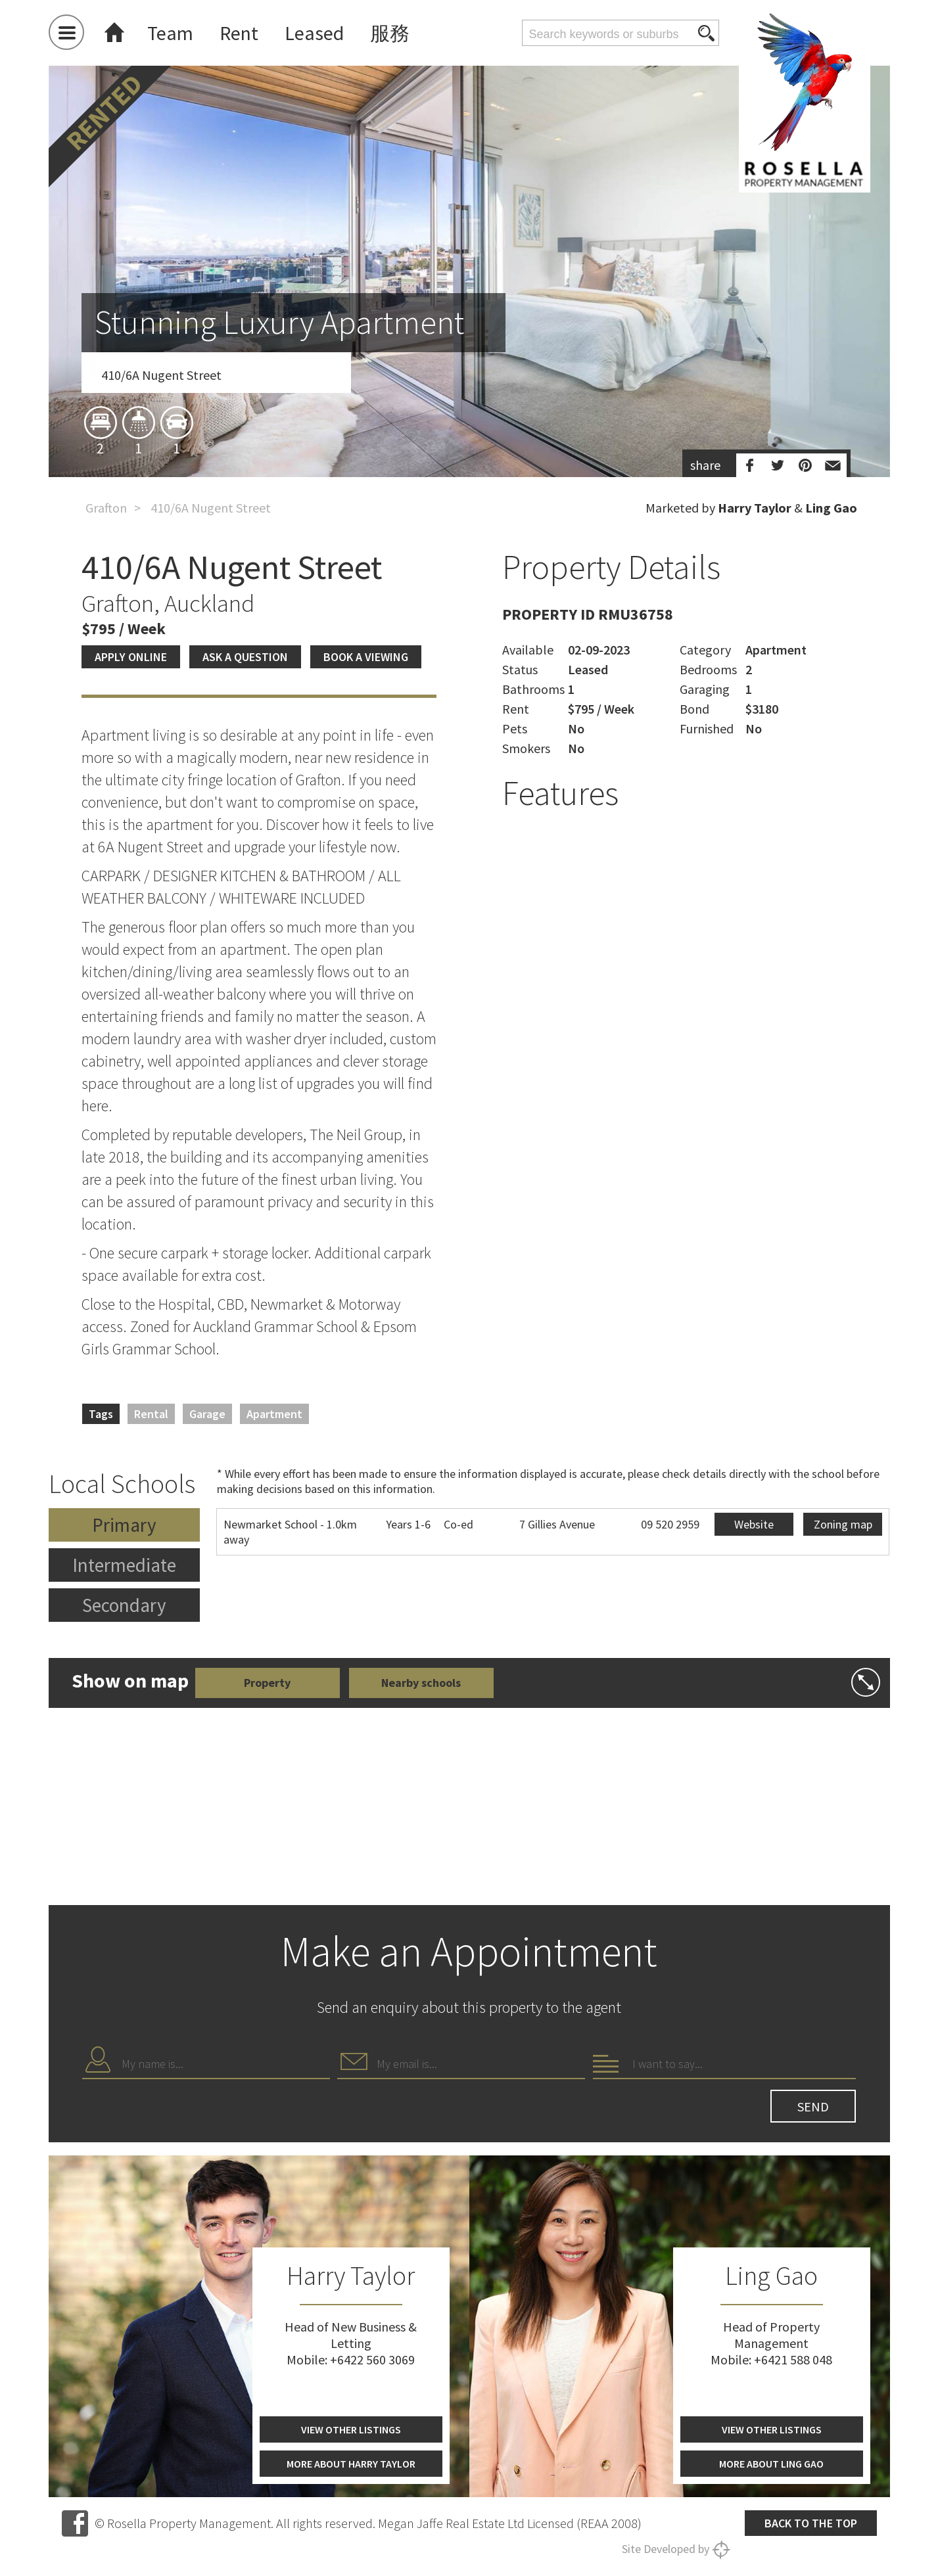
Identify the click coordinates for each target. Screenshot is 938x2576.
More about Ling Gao (771, 2463)
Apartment (274, 1413)
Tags (101, 1413)
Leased (314, 32)
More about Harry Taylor (351, 2463)
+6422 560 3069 (372, 2359)
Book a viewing (365, 656)
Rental (151, 1413)
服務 (390, 32)
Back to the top (810, 2523)
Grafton (106, 507)
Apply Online (131, 656)
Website (754, 1524)
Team (170, 32)
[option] (469, 344)
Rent (239, 32)
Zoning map (843, 1524)
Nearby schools (421, 1682)
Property (267, 1682)
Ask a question (245, 656)
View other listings (351, 2429)
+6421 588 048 (793, 2359)
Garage (207, 1413)
